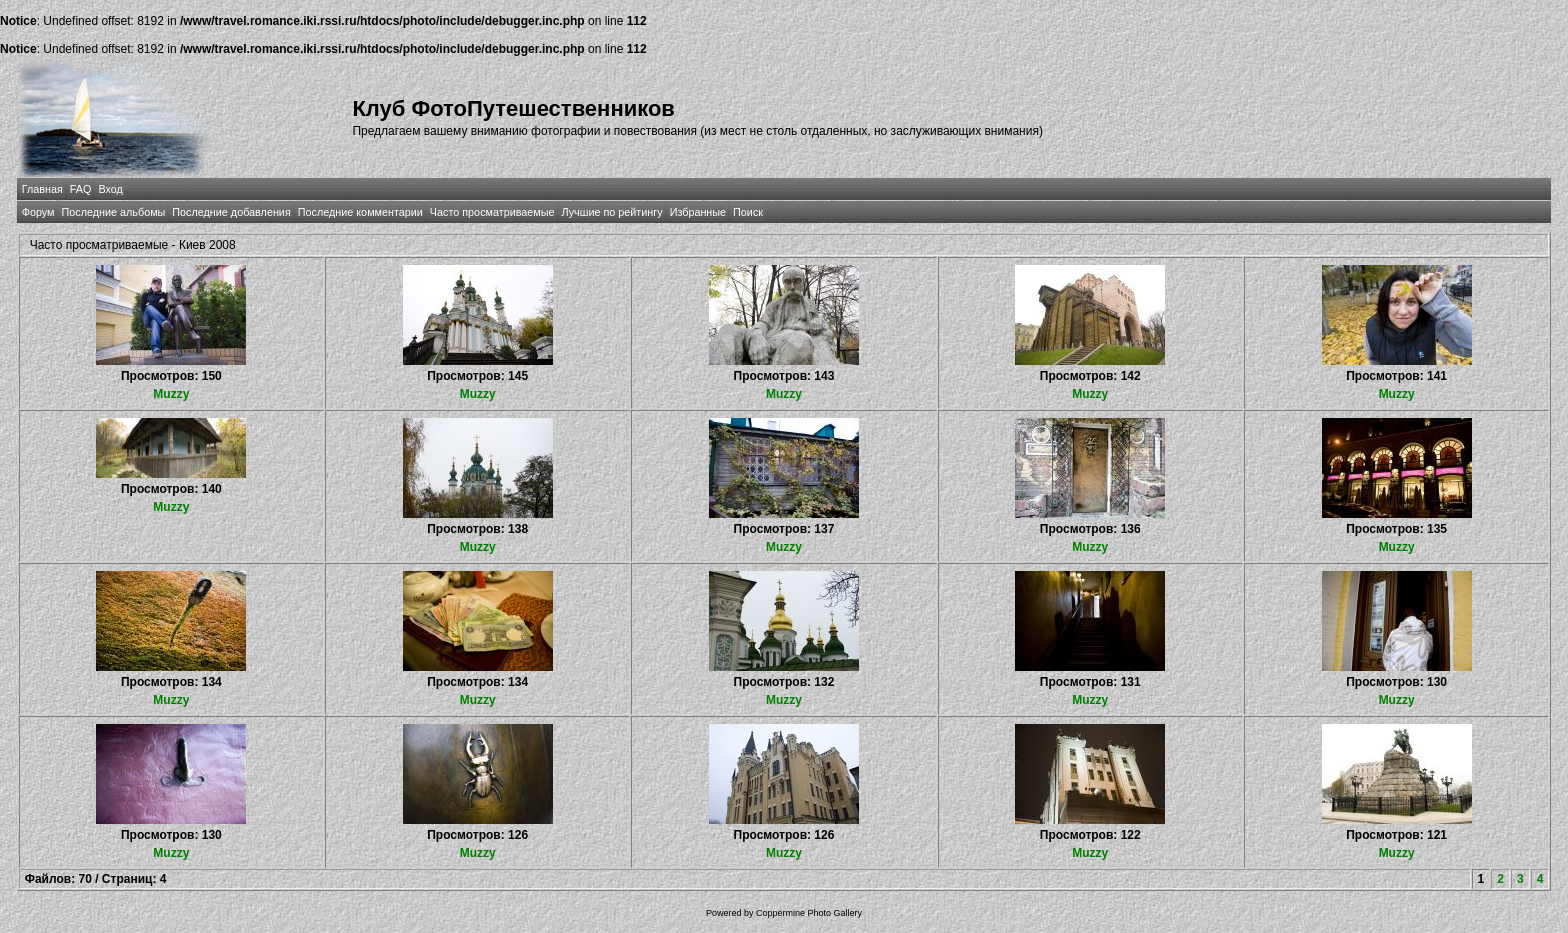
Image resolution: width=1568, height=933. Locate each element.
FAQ (81, 189)
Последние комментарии (360, 212)
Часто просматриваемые (492, 212)
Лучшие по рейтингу (612, 212)
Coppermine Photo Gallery (809, 913)
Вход (110, 189)
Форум (38, 212)
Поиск (748, 212)
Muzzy (171, 394)
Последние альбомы (113, 212)
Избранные (698, 212)
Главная (42, 189)
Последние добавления (231, 212)
